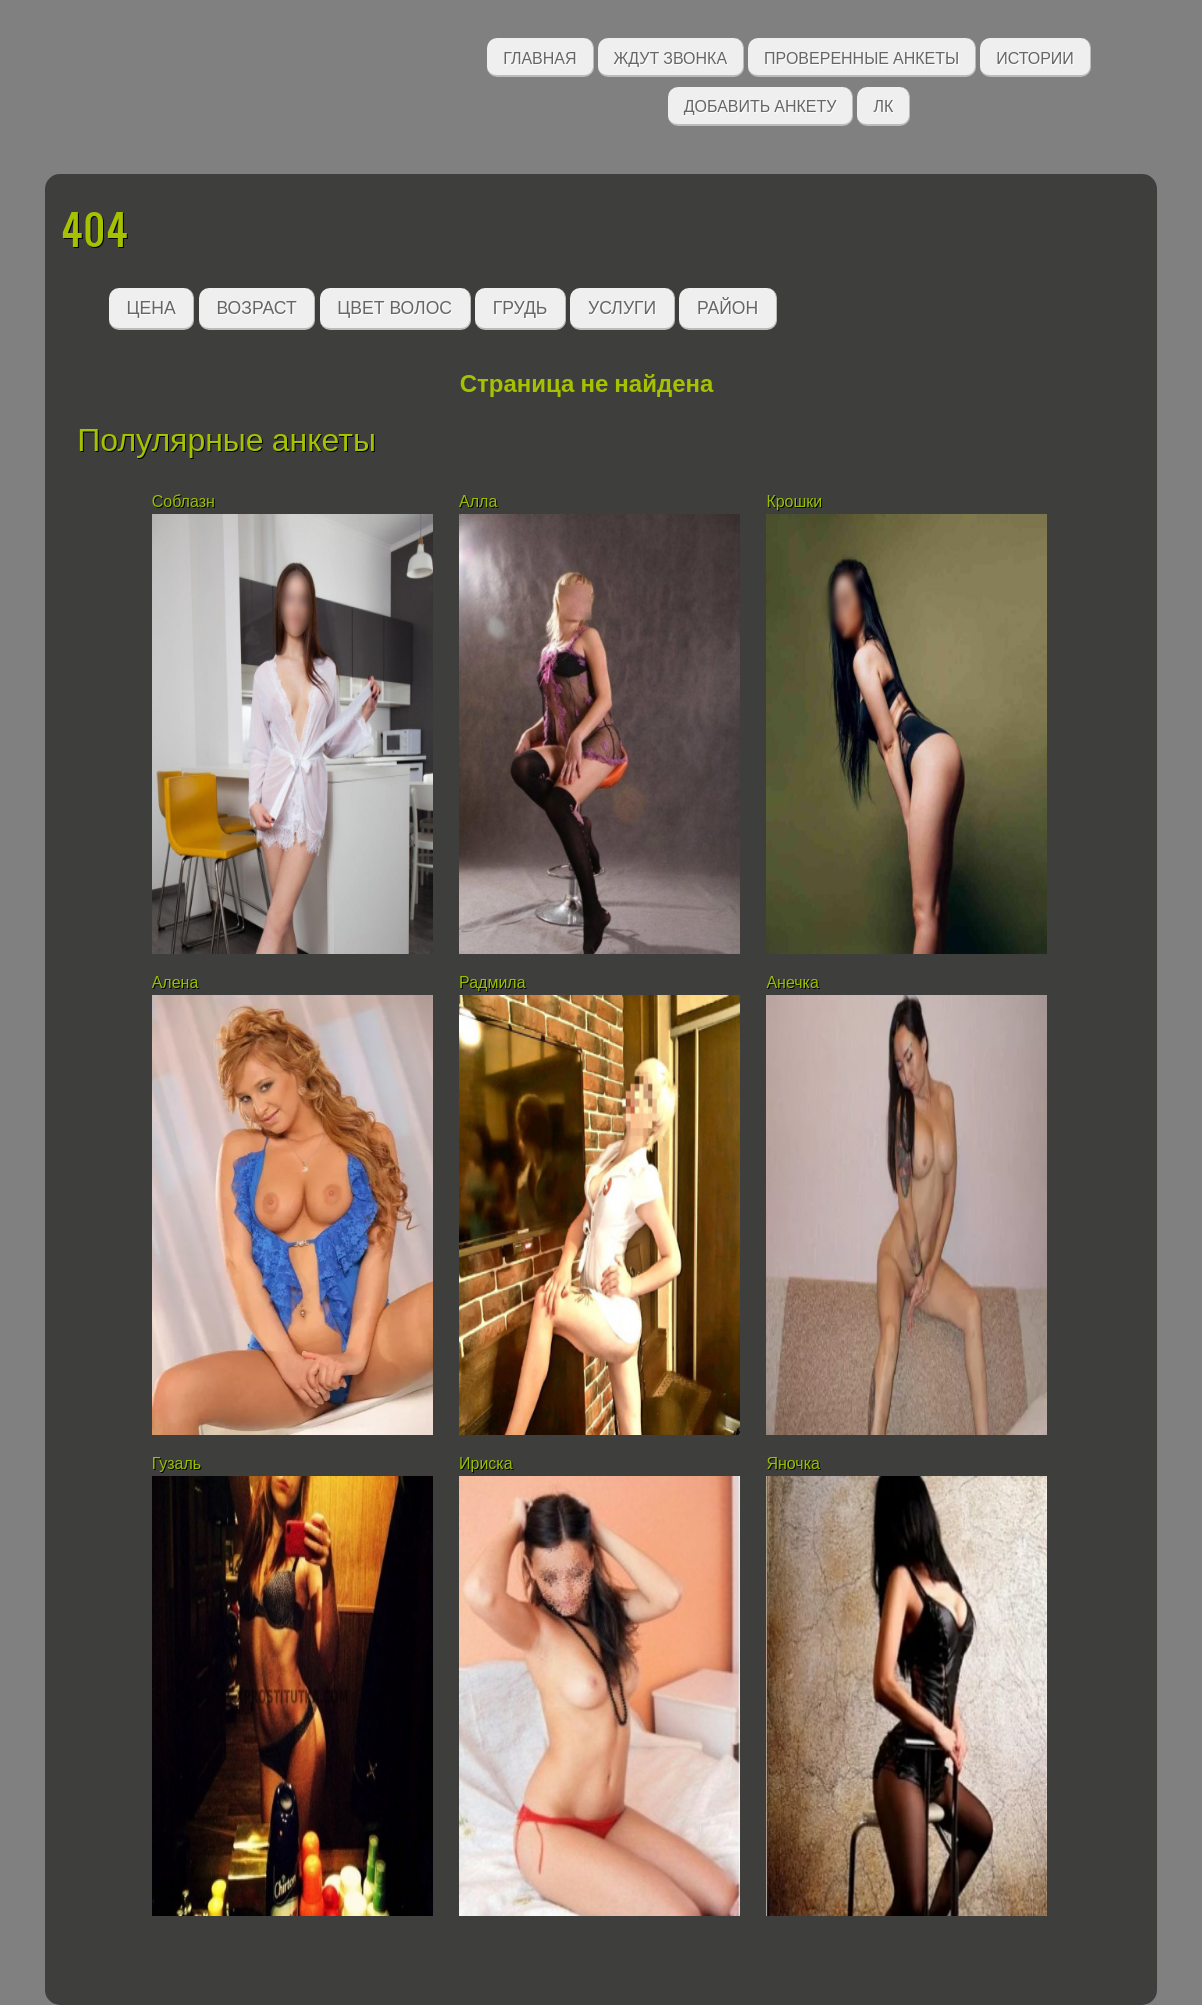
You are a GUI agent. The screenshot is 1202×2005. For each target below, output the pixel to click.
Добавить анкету (760, 104)
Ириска (486, 1463)
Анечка (792, 982)
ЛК (883, 104)
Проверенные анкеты (861, 56)
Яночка (793, 1463)
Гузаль (177, 1463)
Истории (1035, 56)
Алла (478, 501)
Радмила (492, 982)
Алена (175, 982)
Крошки (794, 501)
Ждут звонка (671, 56)
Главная (539, 56)
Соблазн (183, 501)
